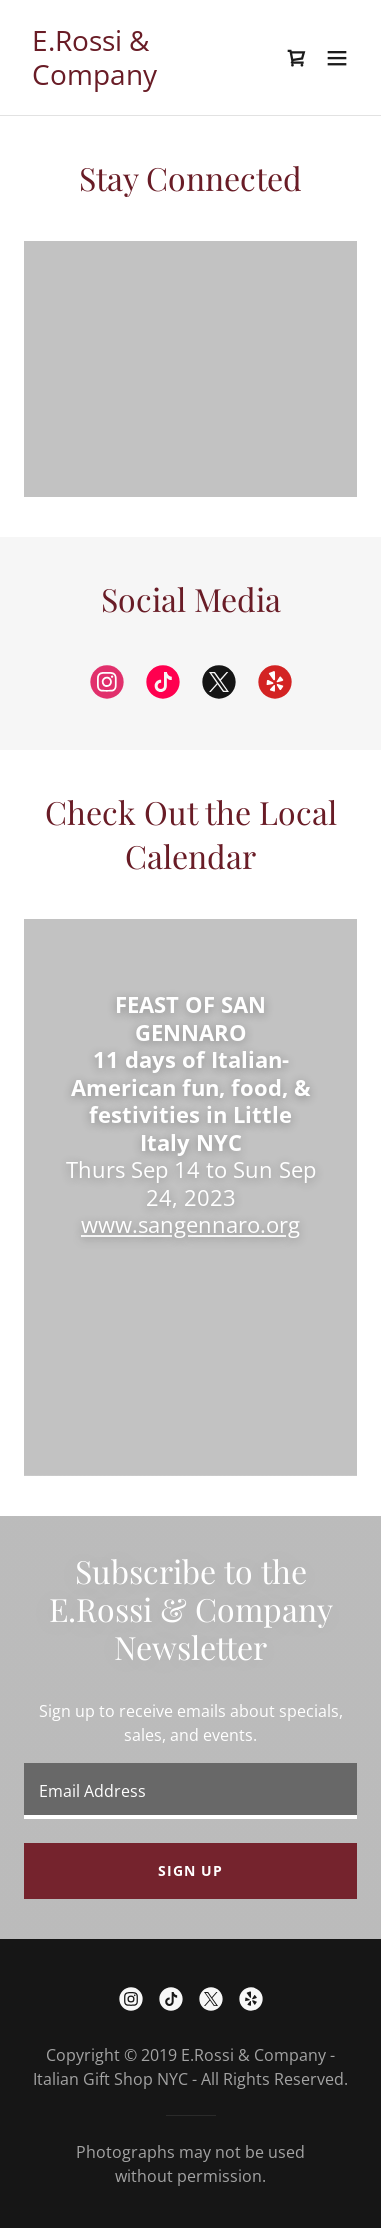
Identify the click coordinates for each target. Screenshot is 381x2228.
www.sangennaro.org (190, 1224)
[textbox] (190, 1791)
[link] (140, 79)
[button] (337, 58)
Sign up (190, 1870)
